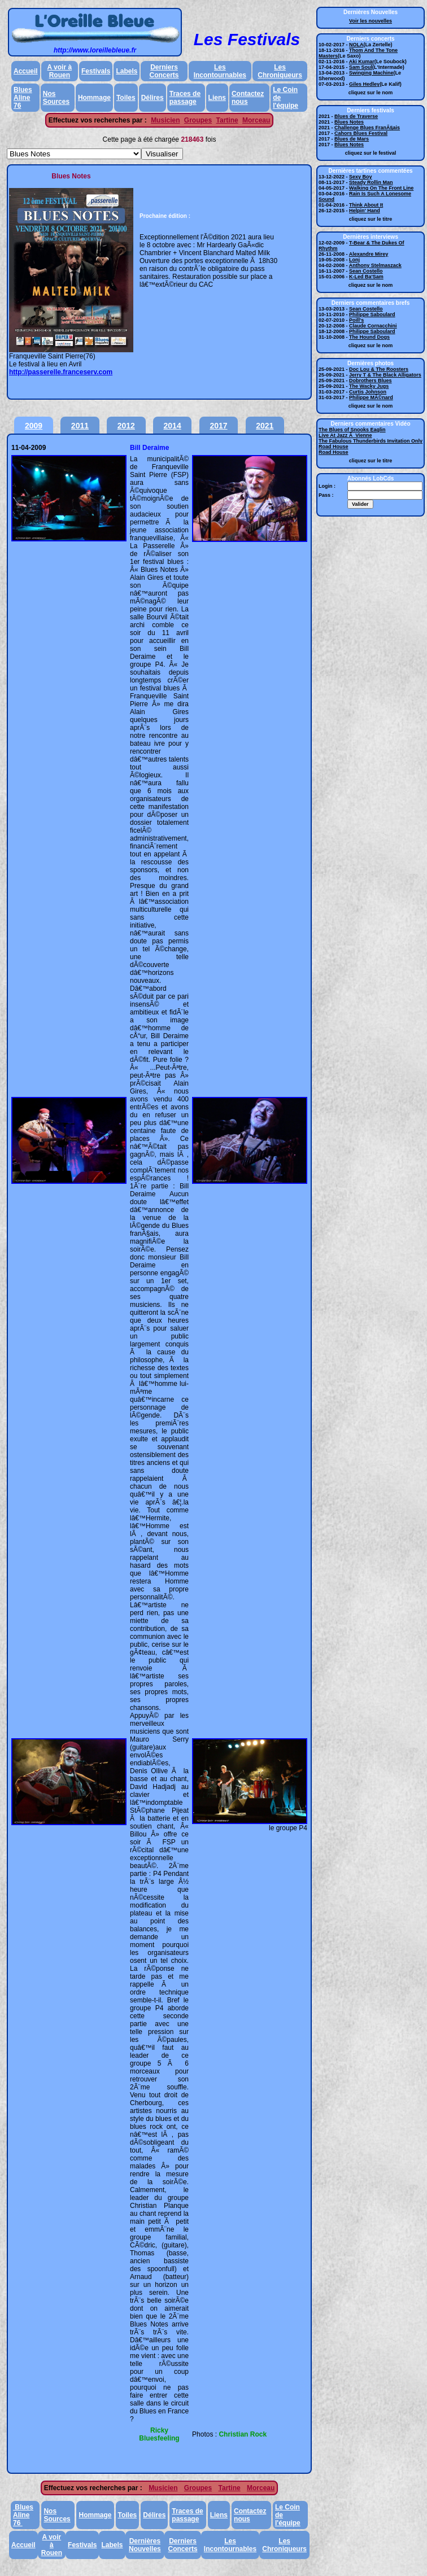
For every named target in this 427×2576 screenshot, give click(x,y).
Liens (217, 98)
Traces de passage (185, 98)
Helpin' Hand (364, 210)
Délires (152, 98)
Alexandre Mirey (369, 254)
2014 (172, 425)
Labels (126, 71)
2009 (33, 425)
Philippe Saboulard (372, 314)
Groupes (198, 120)
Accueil (26, 71)
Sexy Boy (360, 177)
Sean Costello (366, 271)
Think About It (366, 205)
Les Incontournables (220, 71)
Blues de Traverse (356, 116)
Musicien (165, 120)
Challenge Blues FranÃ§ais (367, 127)
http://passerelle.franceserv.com (60, 372)
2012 (126, 425)
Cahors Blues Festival (360, 133)
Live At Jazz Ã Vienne (345, 435)
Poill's (356, 320)
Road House (333, 446)
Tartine (227, 120)
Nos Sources (56, 98)
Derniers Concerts (163, 71)
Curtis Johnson (367, 392)
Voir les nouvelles (370, 21)
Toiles (126, 98)
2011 (80, 425)
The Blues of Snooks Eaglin (352, 429)
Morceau (256, 120)
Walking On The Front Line (381, 188)
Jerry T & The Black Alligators (385, 375)
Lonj (354, 260)
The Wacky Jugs (369, 386)
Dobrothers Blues (370, 380)
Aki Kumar (361, 61)
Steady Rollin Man (371, 182)
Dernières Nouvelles (145, 2545)
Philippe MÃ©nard (371, 397)
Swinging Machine (371, 73)
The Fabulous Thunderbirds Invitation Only (370, 441)
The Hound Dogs (369, 337)
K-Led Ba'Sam (366, 276)
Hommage (94, 98)
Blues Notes (349, 122)
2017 (218, 425)
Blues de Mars (351, 139)
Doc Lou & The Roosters (378, 369)
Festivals (95, 71)
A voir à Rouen (59, 71)
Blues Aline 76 (23, 98)
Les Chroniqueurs (280, 71)
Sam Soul (360, 67)
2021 (264, 425)
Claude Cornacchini (373, 326)
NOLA (356, 44)
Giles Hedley (364, 84)
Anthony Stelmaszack (375, 265)
